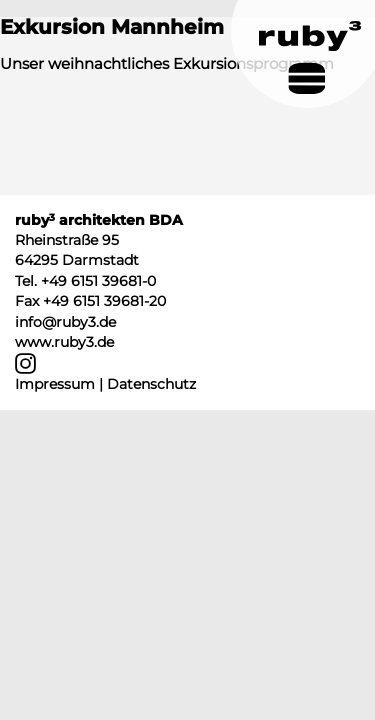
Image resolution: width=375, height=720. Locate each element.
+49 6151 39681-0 (98, 281)
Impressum (55, 384)
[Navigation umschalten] (306, 78)
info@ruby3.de (65, 322)
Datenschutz (151, 384)
